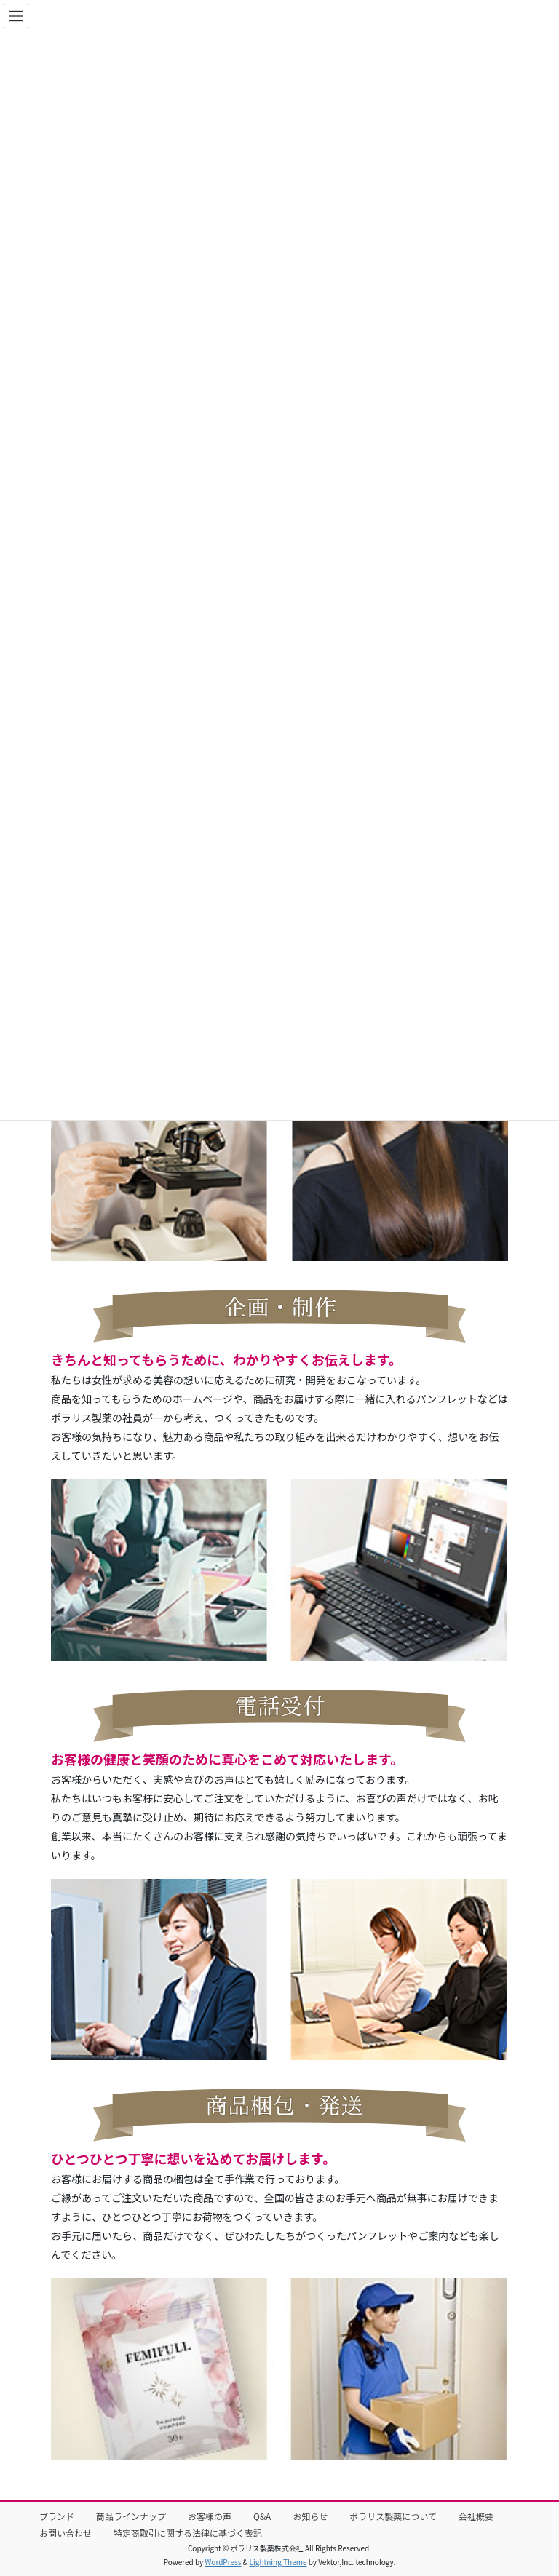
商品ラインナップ (131, 2516)
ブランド (56, 2516)
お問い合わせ (65, 2533)
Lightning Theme (278, 2561)
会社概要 (476, 2516)
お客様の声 (209, 2516)
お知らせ (310, 2516)
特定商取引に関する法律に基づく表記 (188, 2533)
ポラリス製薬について (393, 2516)
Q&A (262, 2516)
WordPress (223, 2561)
